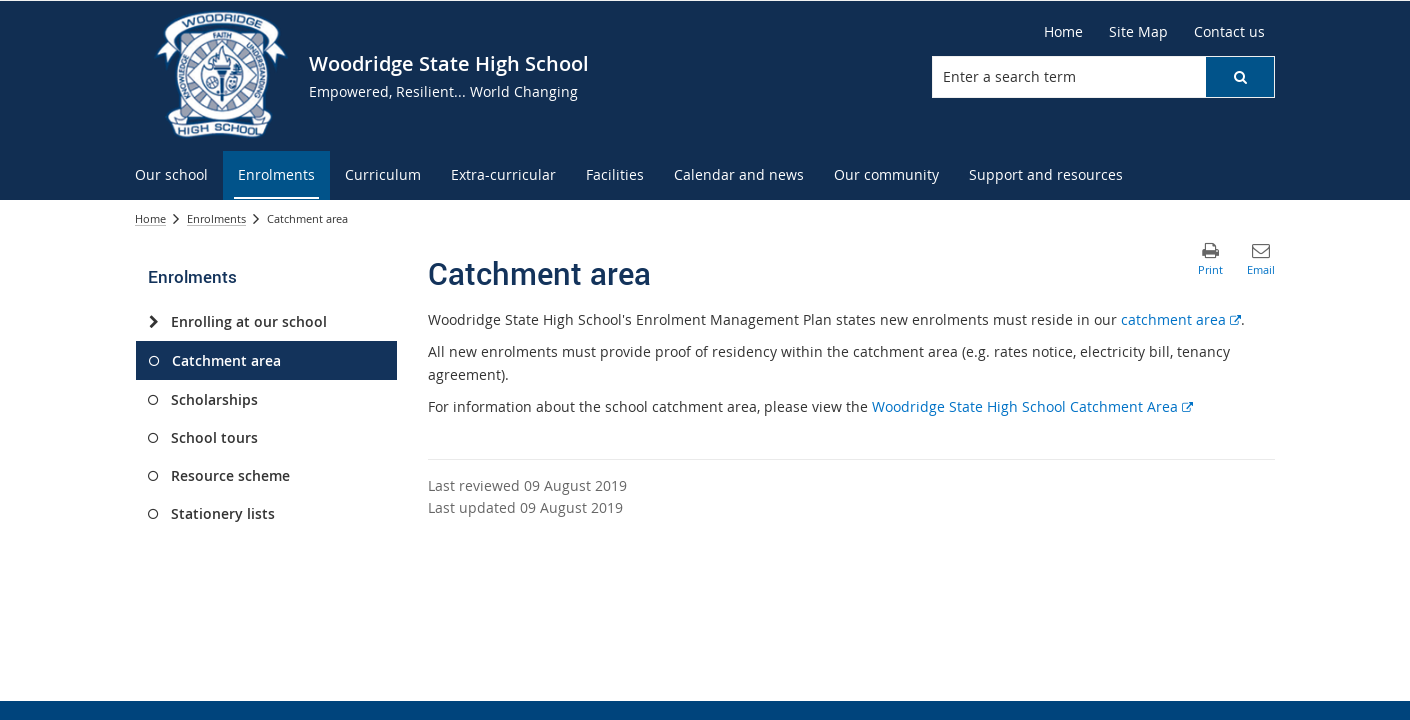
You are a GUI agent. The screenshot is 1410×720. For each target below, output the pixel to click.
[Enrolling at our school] (153, 322)
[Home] (1063, 32)
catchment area (1181, 319)
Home (150, 218)
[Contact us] (1229, 32)
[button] (1240, 77)
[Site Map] (1138, 32)
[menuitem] (171, 175)
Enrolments (216, 218)
